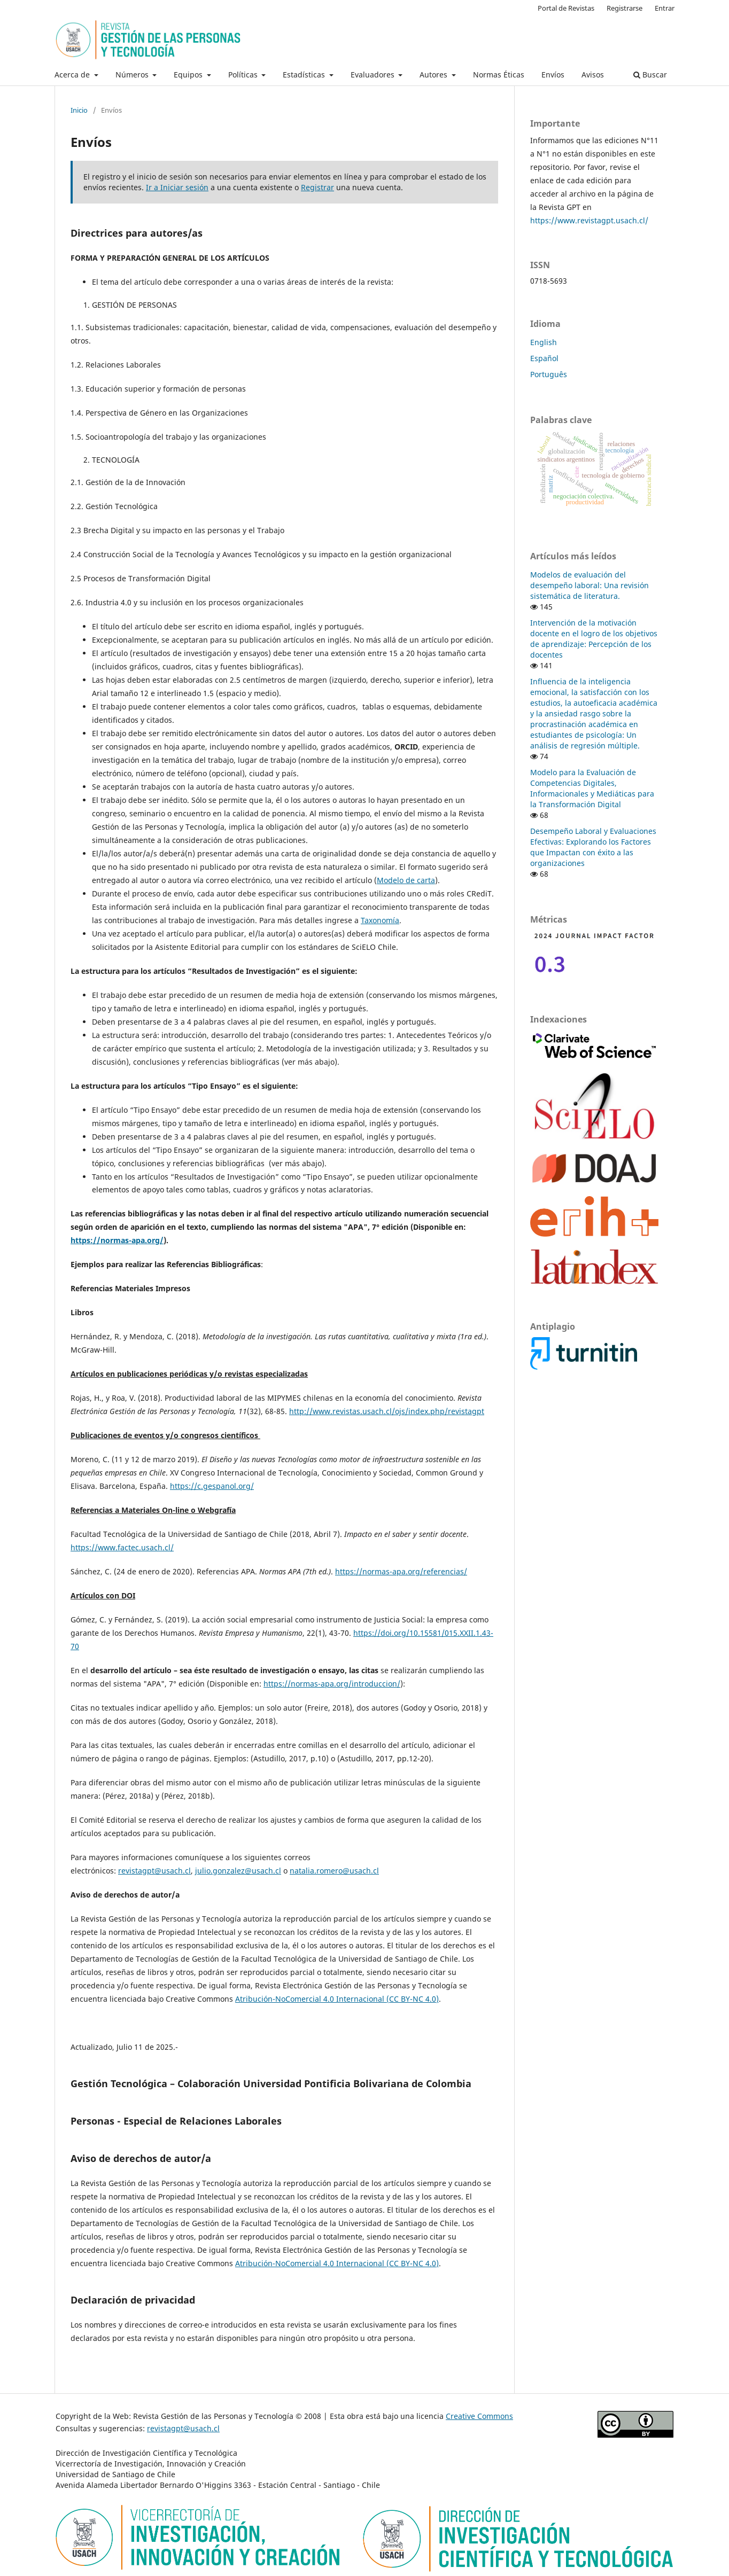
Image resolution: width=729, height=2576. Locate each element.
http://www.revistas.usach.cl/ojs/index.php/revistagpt (386, 1411)
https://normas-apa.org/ (117, 1240)
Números (133, 74)
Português (548, 374)
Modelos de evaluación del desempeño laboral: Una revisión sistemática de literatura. (589, 585)
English (543, 342)
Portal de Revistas (566, 8)
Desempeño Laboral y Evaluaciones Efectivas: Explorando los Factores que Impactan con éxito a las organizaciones (593, 847)
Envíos (552, 74)
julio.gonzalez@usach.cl (238, 1870)
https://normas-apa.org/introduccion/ (331, 1684)
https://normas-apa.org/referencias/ (401, 1571)
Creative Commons (479, 2416)
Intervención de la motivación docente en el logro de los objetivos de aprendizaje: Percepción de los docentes (593, 639)
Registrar (317, 187)
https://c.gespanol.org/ (212, 1486)
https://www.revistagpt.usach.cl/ (589, 220)
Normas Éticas (498, 74)
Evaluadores (374, 74)
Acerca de (73, 74)
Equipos (189, 74)
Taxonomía (380, 920)
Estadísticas (305, 74)
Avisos (592, 74)
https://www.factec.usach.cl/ (122, 1547)
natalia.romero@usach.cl (334, 1870)
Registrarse (624, 8)
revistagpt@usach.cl (154, 1870)
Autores (434, 74)
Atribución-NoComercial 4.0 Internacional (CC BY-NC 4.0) (337, 1999)
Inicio (79, 110)
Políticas (244, 74)
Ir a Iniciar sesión (177, 187)
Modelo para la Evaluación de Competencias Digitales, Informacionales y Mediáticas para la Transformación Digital (592, 788)
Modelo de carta (406, 880)
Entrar (664, 8)
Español (544, 358)
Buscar (650, 74)
